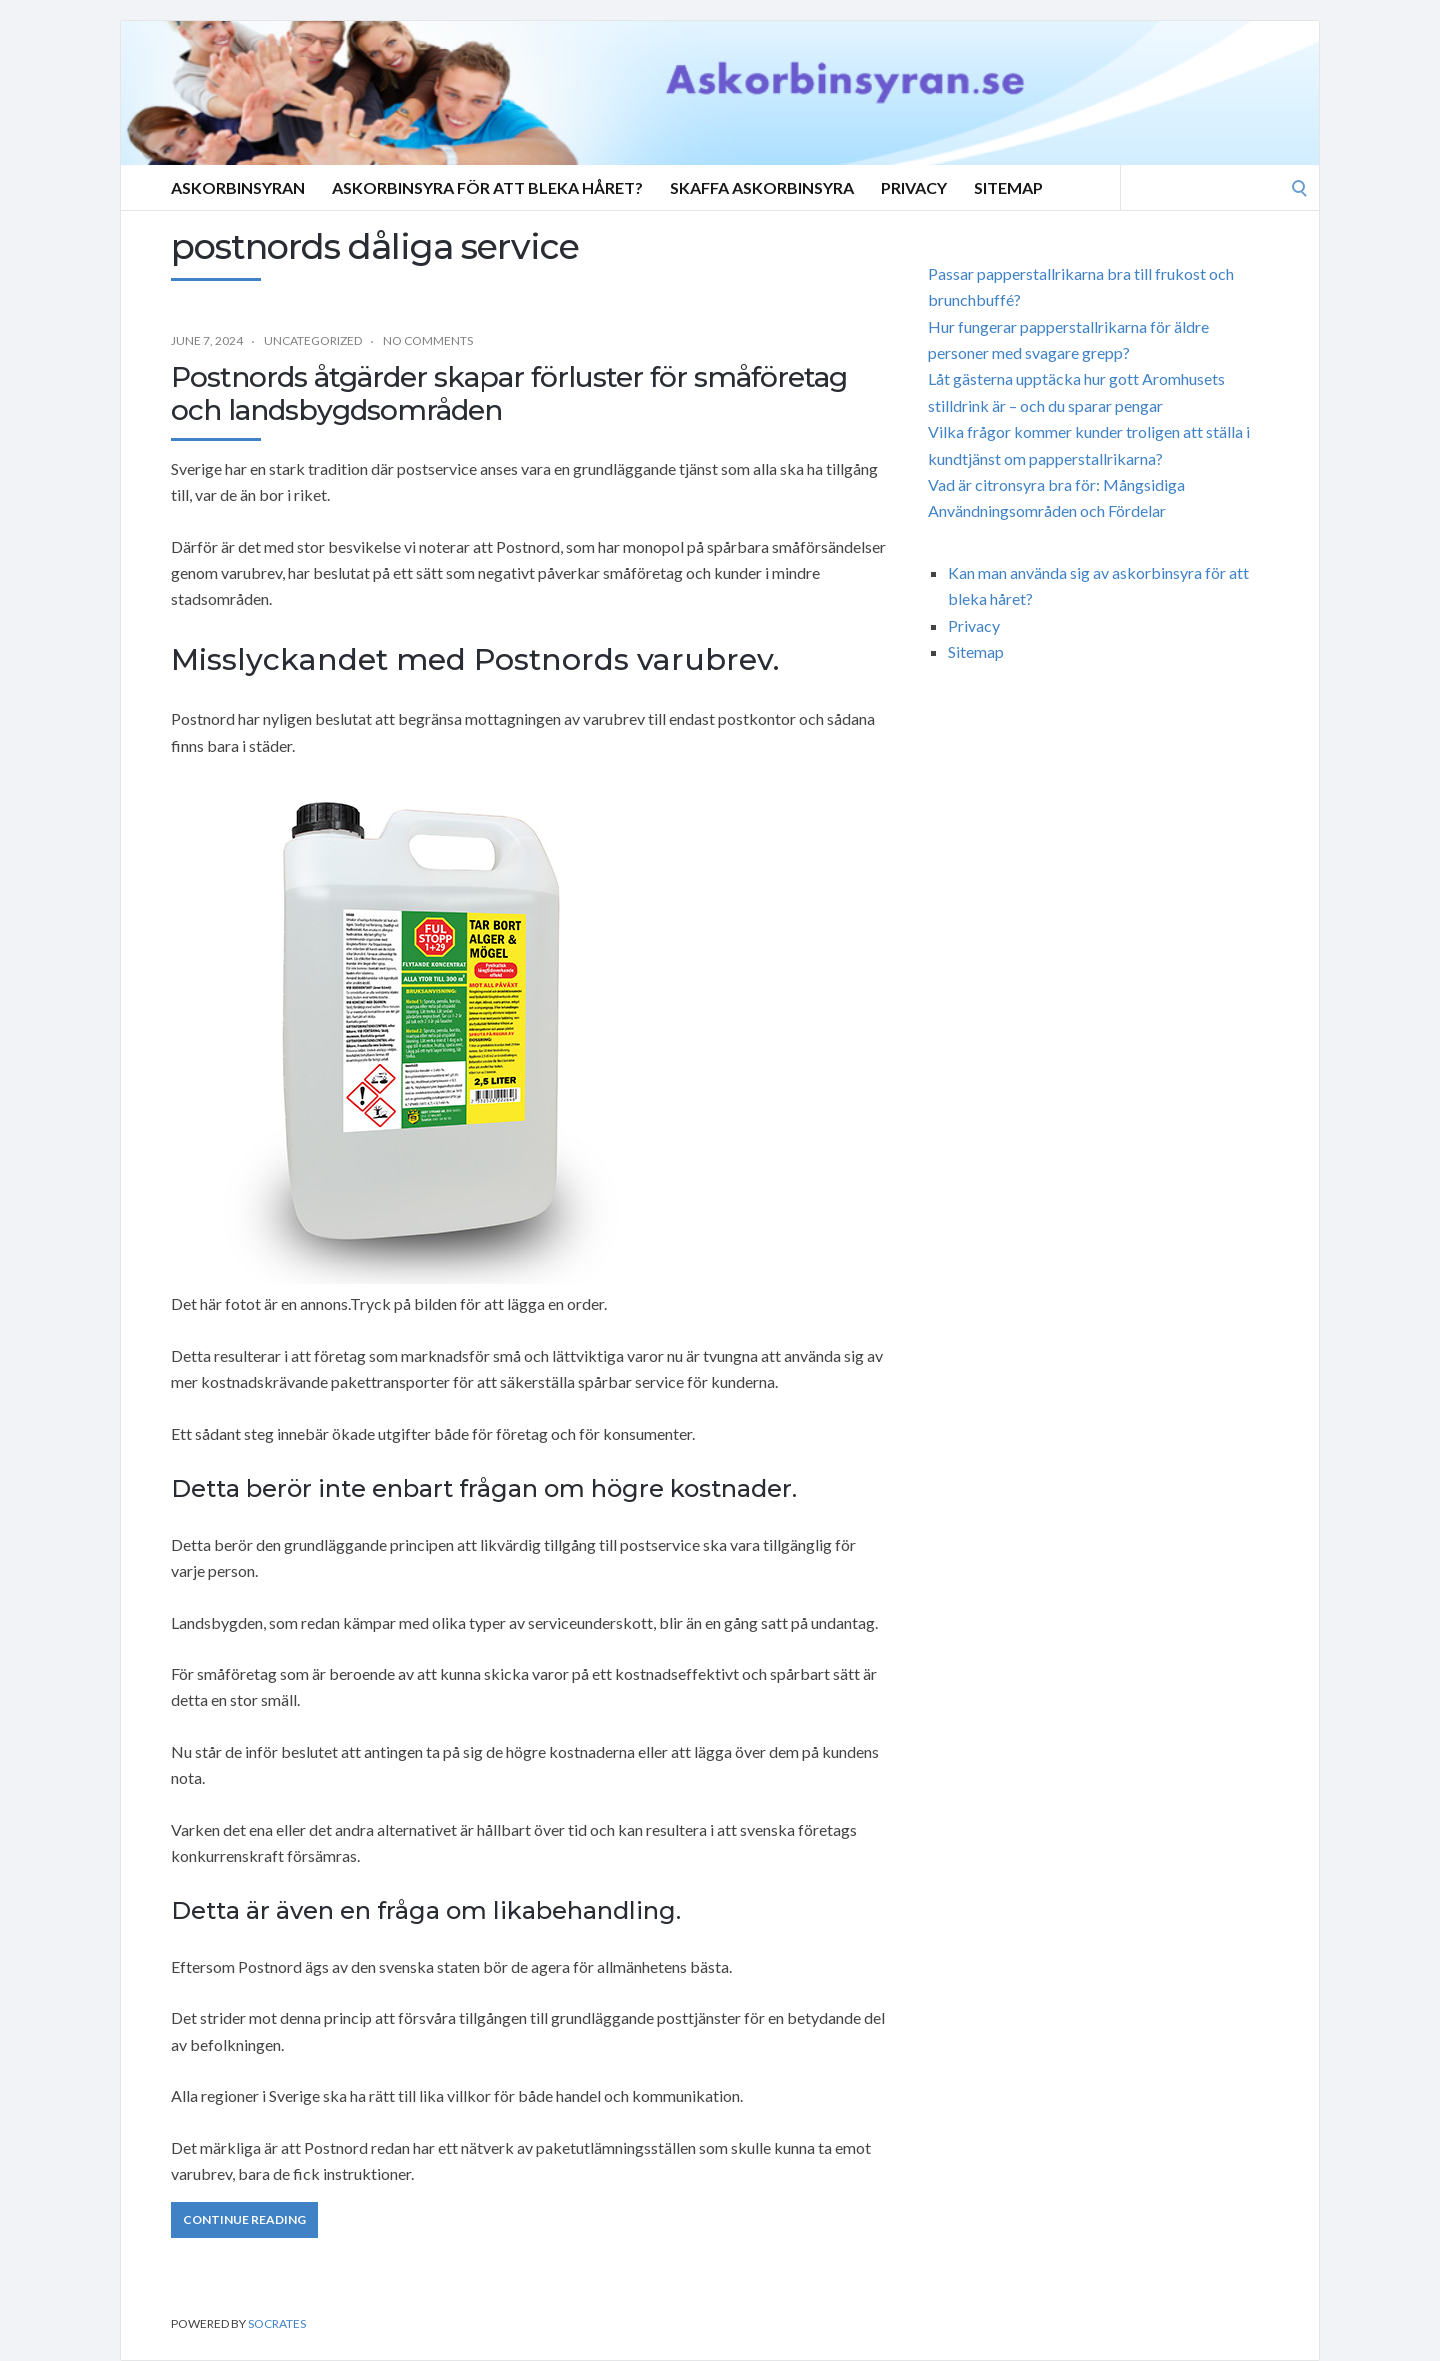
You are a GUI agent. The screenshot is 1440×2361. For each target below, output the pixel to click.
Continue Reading (244, 2219)
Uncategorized (313, 340)
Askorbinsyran (238, 187)
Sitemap (1008, 187)
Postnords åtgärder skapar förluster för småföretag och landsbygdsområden (509, 394)
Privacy (914, 187)
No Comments (428, 340)
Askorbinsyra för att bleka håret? (487, 187)
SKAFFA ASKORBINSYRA (762, 187)
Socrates (277, 2323)
